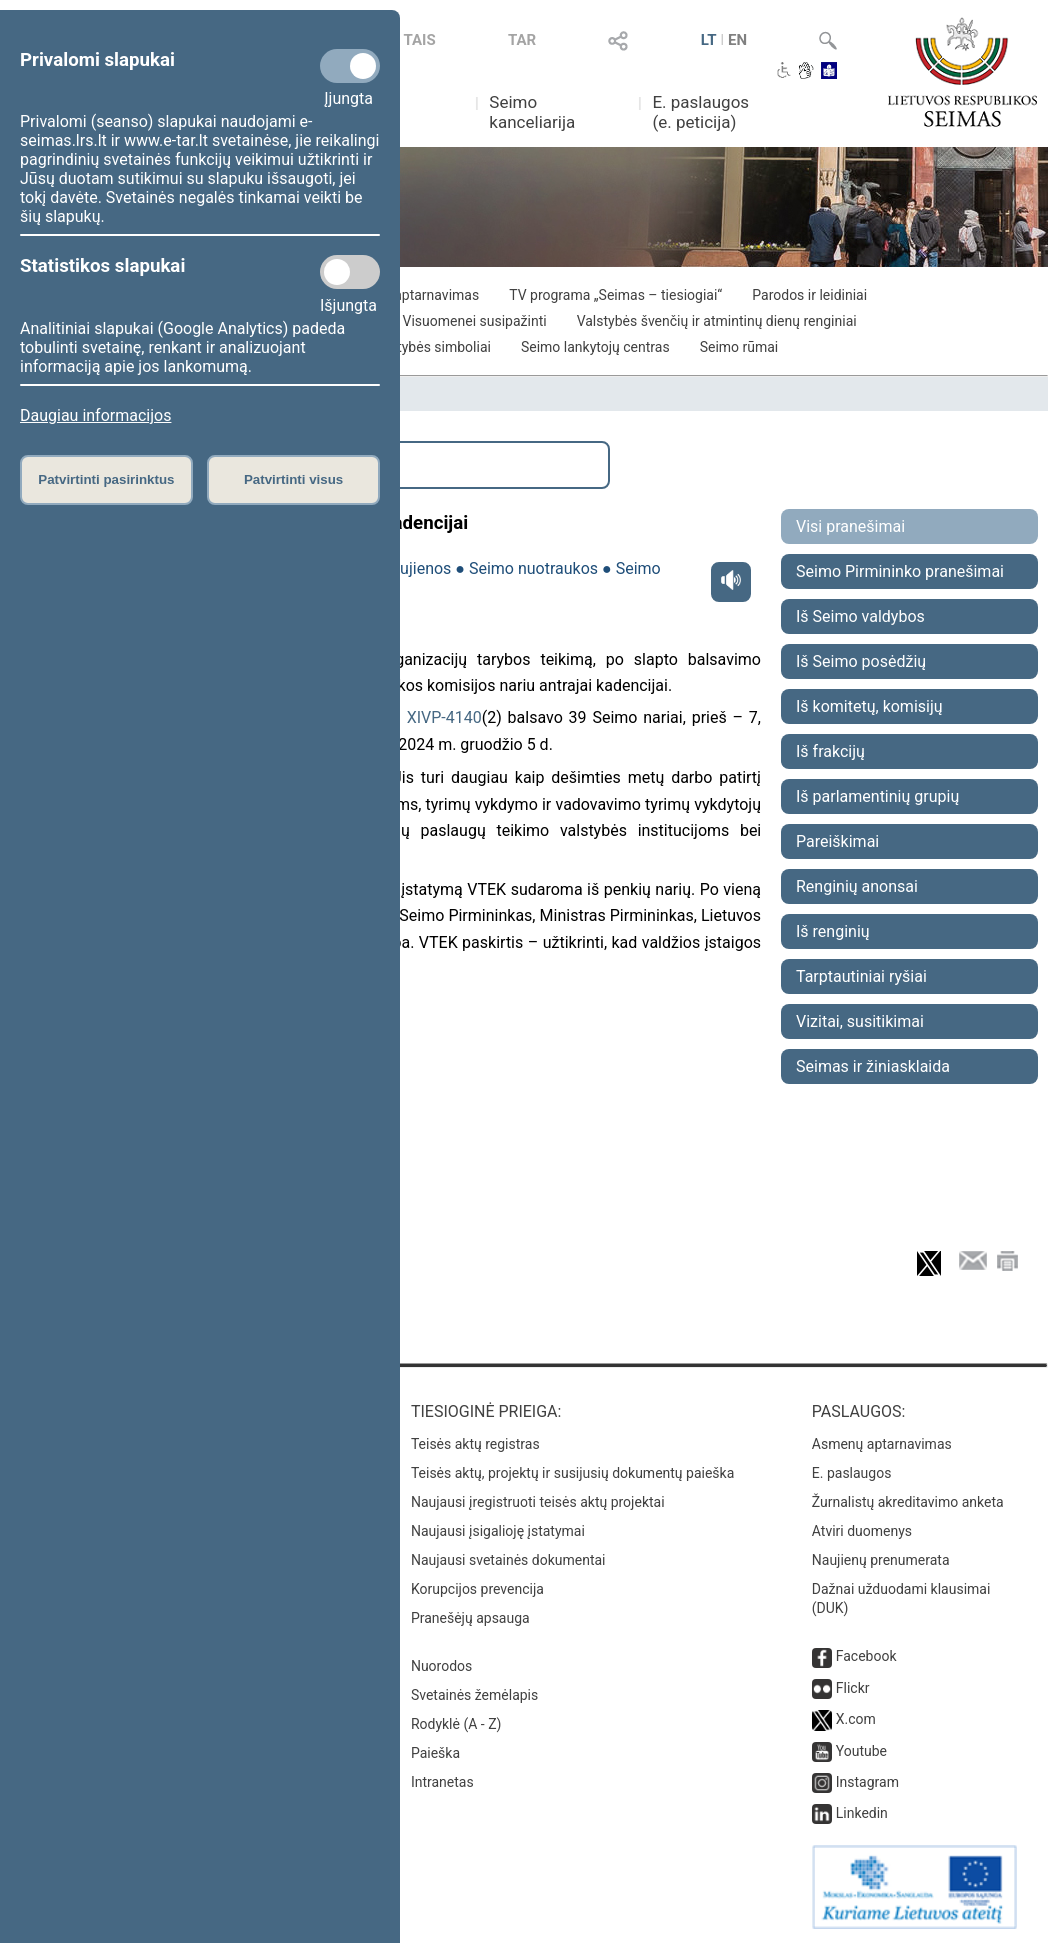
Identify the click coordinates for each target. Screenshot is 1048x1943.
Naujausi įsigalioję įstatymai (498, 1531)
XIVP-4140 (444, 717)
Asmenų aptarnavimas (882, 1444)
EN (737, 40)
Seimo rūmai (739, 347)
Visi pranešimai (850, 526)
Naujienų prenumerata (881, 1560)
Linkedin (862, 1813)
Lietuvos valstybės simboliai (403, 347)
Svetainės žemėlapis (474, 1695)
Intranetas (442, 1782)
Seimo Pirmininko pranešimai (900, 571)
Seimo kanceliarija (532, 112)
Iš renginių (833, 931)
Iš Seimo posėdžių (861, 661)
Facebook (866, 1656)
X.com (856, 1719)
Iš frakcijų (830, 751)
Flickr (853, 1688)
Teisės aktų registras (475, 1444)
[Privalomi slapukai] (350, 66)
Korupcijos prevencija (477, 1589)
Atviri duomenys (862, 1531)
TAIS (420, 40)
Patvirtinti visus (293, 479)
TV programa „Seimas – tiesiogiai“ (615, 295)
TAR (522, 40)
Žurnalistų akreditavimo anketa (908, 1502)
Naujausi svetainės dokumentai (508, 1560)
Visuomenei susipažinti (475, 321)
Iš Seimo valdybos (860, 616)
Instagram (867, 1782)
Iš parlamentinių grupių (877, 796)
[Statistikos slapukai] (350, 272)
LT (709, 40)
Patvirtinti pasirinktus (106, 479)
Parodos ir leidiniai (809, 295)
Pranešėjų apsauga (470, 1618)
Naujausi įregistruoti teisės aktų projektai (538, 1502)
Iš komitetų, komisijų (869, 706)
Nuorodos (441, 1666)
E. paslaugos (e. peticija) (700, 112)
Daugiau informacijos (95, 415)
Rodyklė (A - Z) (456, 1724)
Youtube (861, 1751)
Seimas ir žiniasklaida (873, 1066)
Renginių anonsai (857, 886)
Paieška (435, 1753)
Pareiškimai (837, 841)
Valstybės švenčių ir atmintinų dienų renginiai (717, 321)
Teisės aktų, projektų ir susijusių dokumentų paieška (572, 1473)
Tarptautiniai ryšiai (861, 976)
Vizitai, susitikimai (860, 1021)
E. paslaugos (852, 1473)
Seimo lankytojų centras (595, 347)
